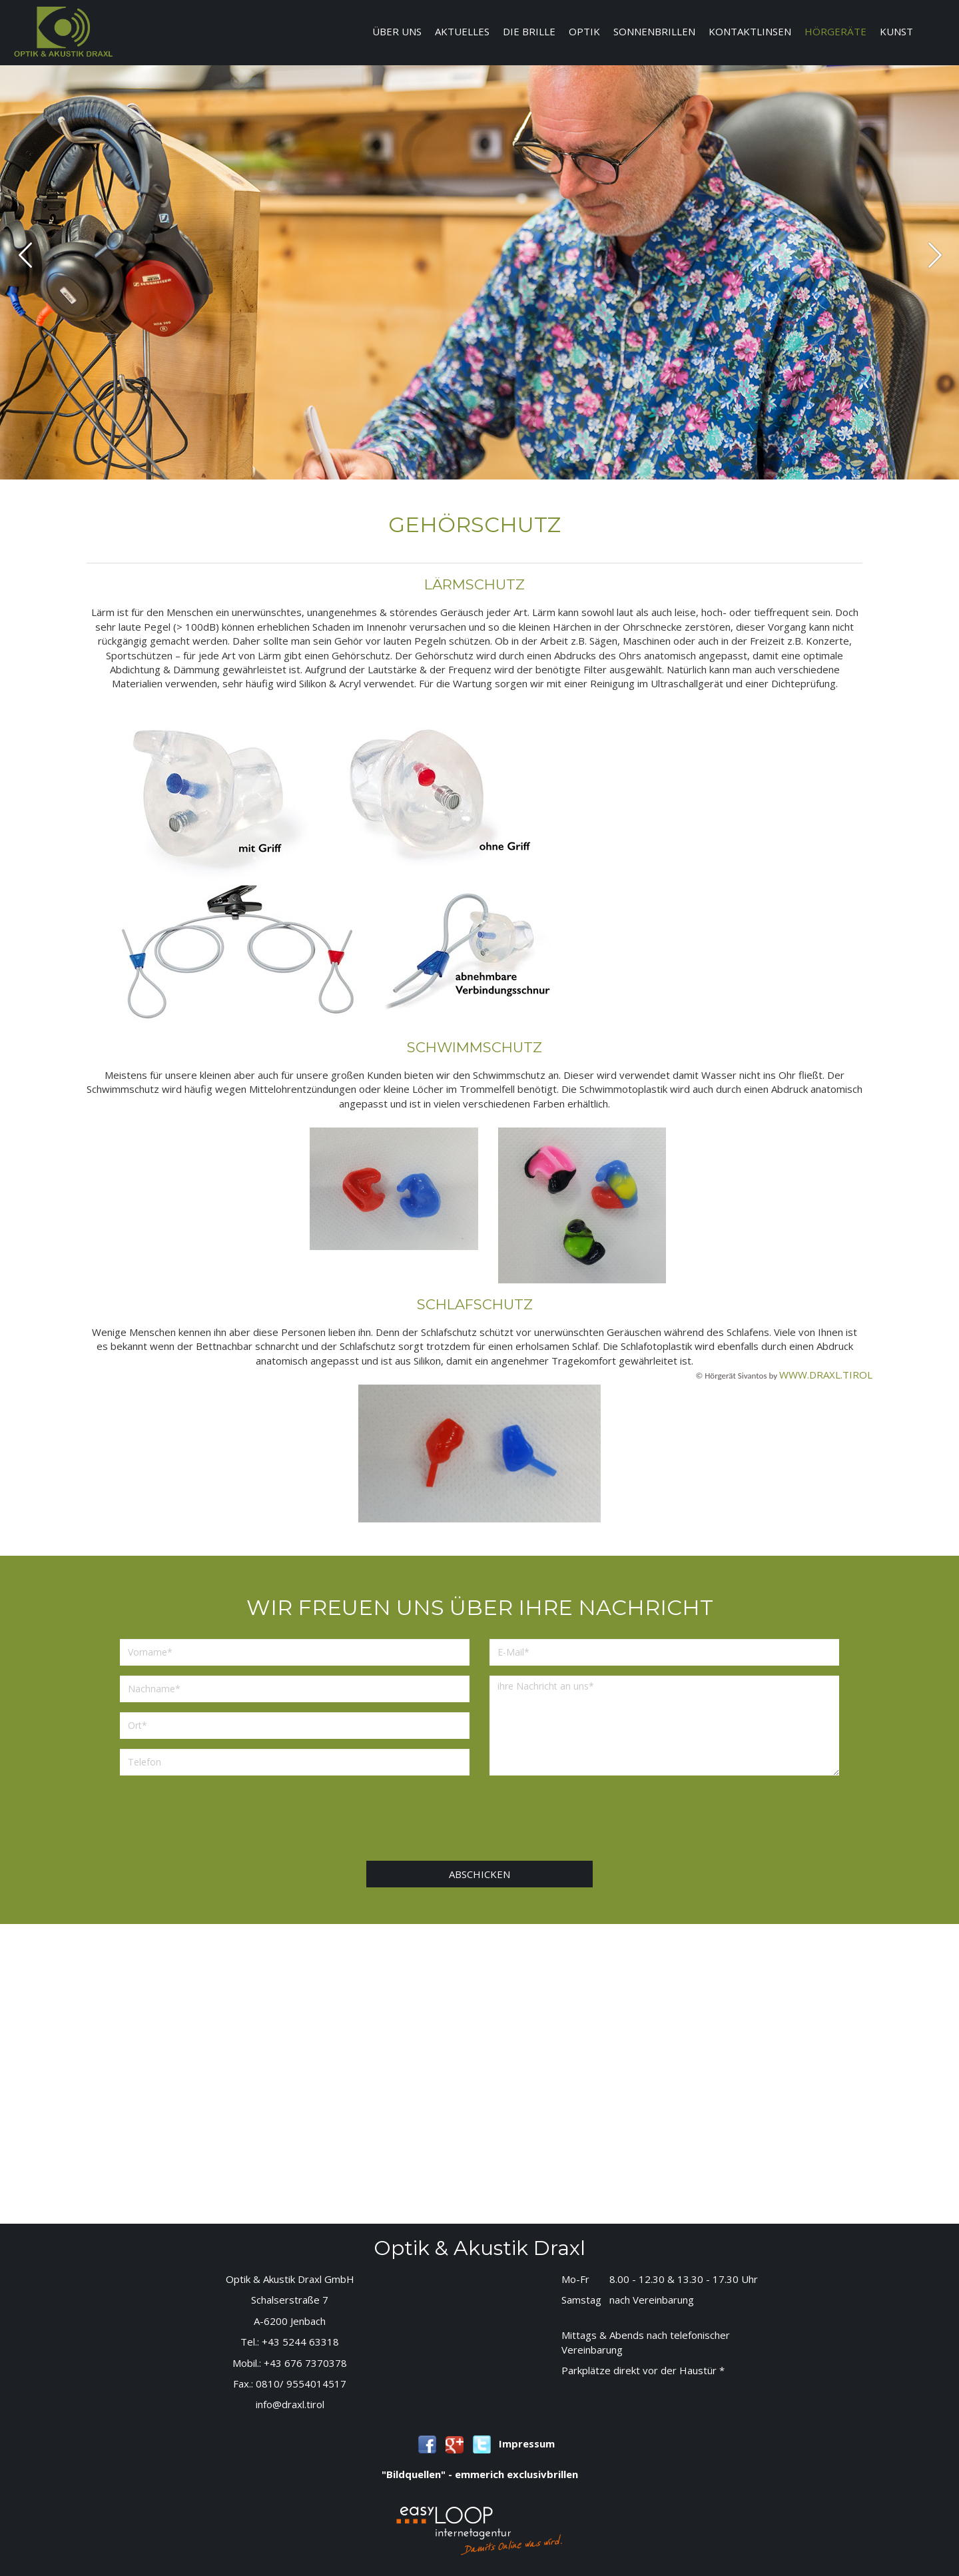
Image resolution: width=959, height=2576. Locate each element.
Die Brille (529, 31)
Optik (584, 31)
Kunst (896, 31)
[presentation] (479, 1821)
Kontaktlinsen (750, 31)
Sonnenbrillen (654, 31)
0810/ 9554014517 (301, 2383)
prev (26, 255)
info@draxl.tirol (290, 2404)
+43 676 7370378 (305, 2363)
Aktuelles (462, 31)
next (935, 255)
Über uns (397, 31)
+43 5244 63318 (300, 2341)
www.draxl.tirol (825, 1374)
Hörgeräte (835, 31)
